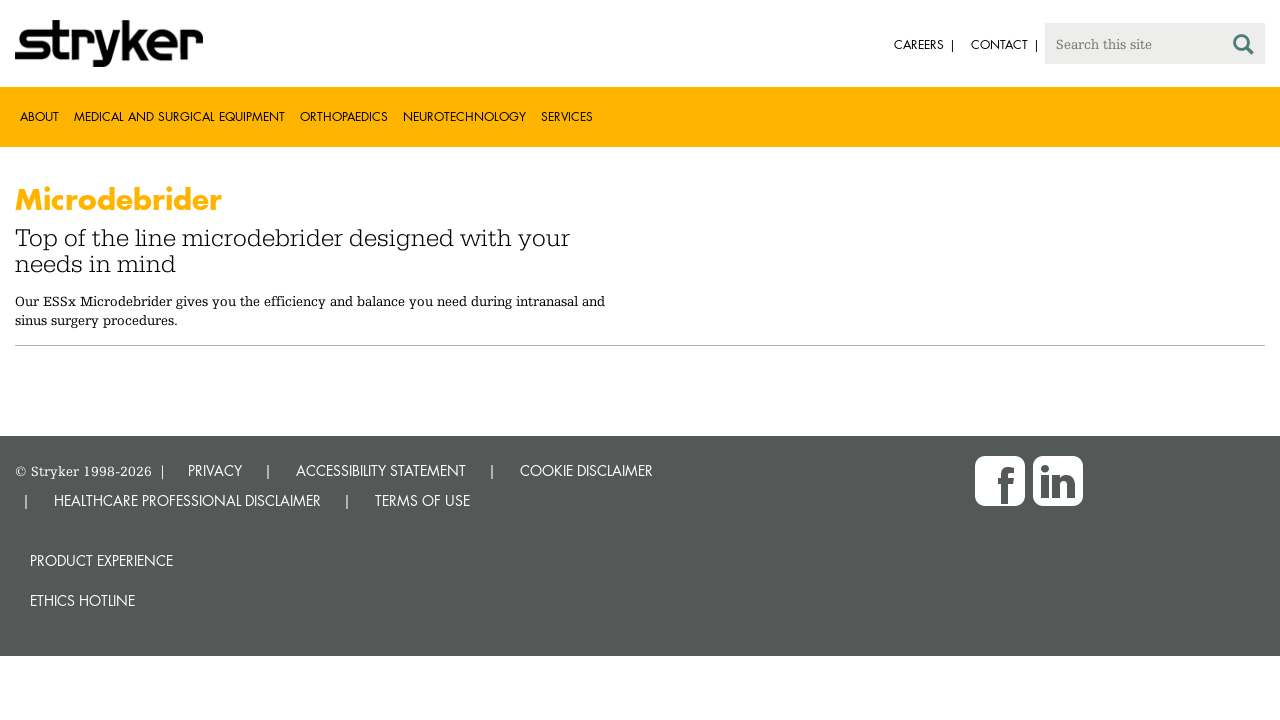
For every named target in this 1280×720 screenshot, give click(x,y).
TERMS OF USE (422, 500)
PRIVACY (215, 470)
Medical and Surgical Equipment (179, 116)
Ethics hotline (82, 600)
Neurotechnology (464, 116)
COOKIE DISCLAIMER (586, 470)
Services (567, 116)
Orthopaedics (344, 116)
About (39, 116)
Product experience (101, 560)
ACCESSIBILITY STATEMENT (381, 470)
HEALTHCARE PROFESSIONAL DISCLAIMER (187, 500)
